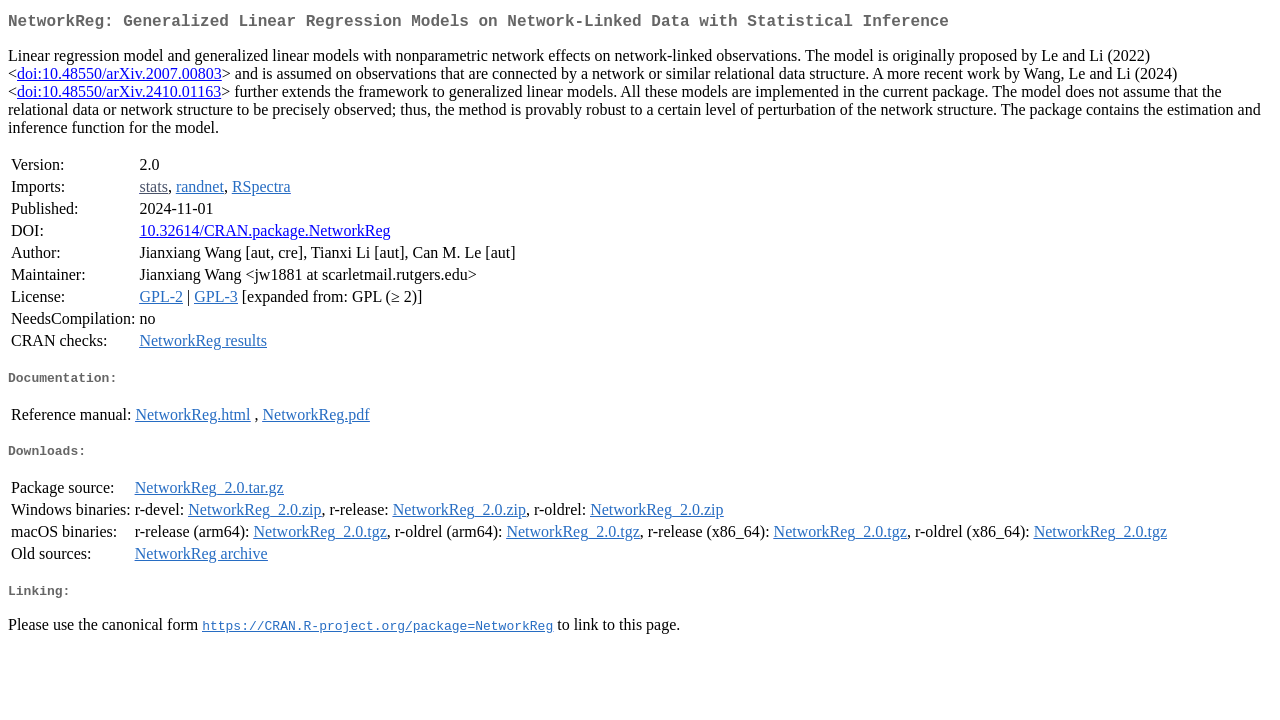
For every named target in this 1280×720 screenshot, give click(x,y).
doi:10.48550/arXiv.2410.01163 (119, 95)
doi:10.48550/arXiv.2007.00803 (119, 77)
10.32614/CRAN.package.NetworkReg (264, 234)
